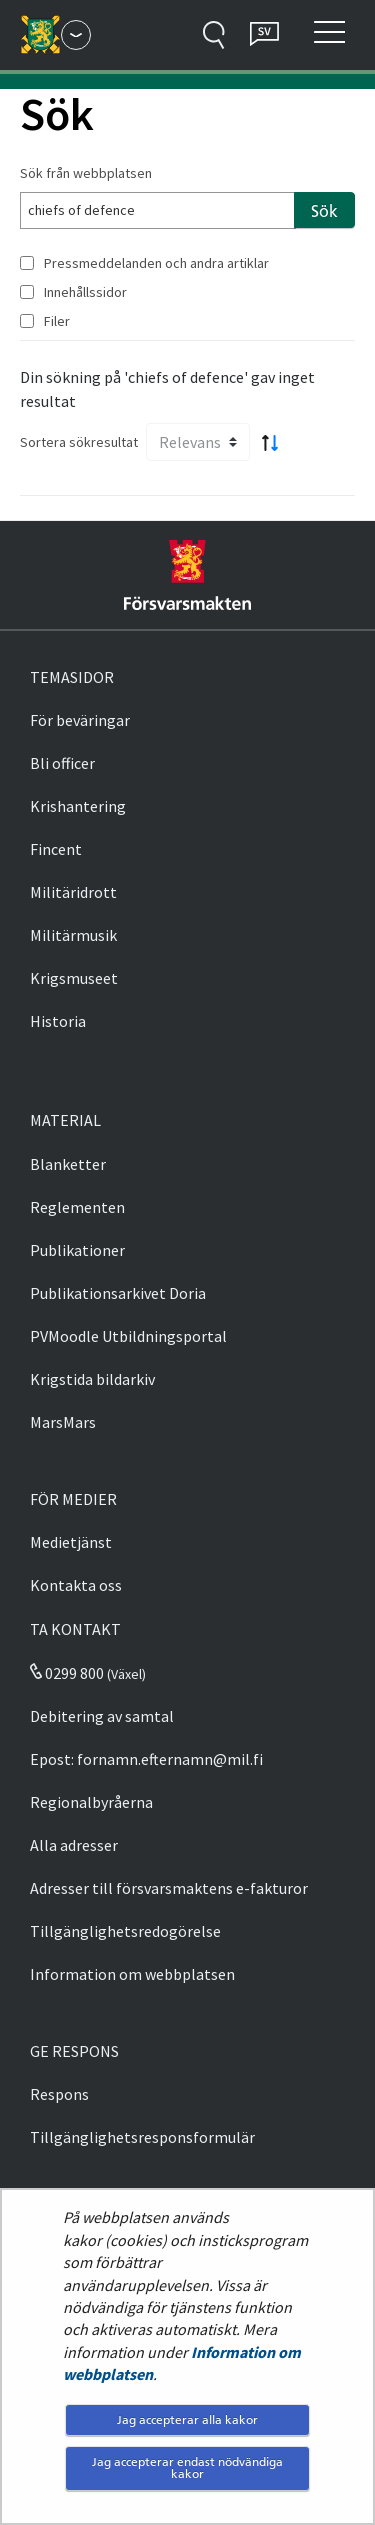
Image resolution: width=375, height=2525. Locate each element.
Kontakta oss (76, 1585)
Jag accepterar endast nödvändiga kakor (187, 2467)
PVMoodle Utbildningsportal (128, 1336)
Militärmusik (73, 935)
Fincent (56, 849)
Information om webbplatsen (132, 1974)
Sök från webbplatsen (86, 173)
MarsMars (63, 1422)
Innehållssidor (85, 292)
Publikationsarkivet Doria (118, 1293)
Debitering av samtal (102, 1716)
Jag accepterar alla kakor (187, 2419)
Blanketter (68, 1164)
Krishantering (78, 806)
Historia (58, 1021)
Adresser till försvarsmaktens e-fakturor (169, 1888)
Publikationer (77, 1250)
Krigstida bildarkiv (92, 1379)
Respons (59, 2094)
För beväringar (80, 720)
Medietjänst (71, 1542)
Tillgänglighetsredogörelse (125, 1931)
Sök (324, 211)
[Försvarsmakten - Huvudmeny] (76, 35)
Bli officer (62, 763)
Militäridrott (73, 892)
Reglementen (77, 1207)
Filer (57, 321)
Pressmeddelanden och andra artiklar (156, 263)
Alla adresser (74, 1845)
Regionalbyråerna (91, 1802)
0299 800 (67, 1673)
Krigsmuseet (74, 978)
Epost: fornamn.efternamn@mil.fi (146, 1759)
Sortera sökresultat (79, 442)
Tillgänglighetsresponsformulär (142, 2137)
